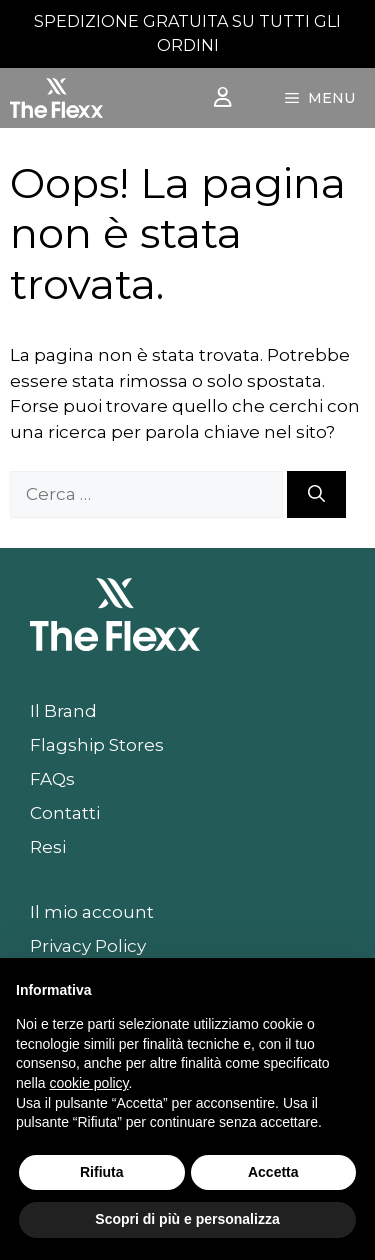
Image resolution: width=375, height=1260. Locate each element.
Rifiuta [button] (102, 1172)
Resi (48, 847)
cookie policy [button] (88, 1083)
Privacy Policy (88, 946)
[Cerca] (316, 495)
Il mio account (92, 912)
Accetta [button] (273, 1172)
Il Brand (63, 711)
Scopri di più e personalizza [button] (187, 1219)
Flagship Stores (97, 745)
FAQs (52, 779)
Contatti (65, 813)
